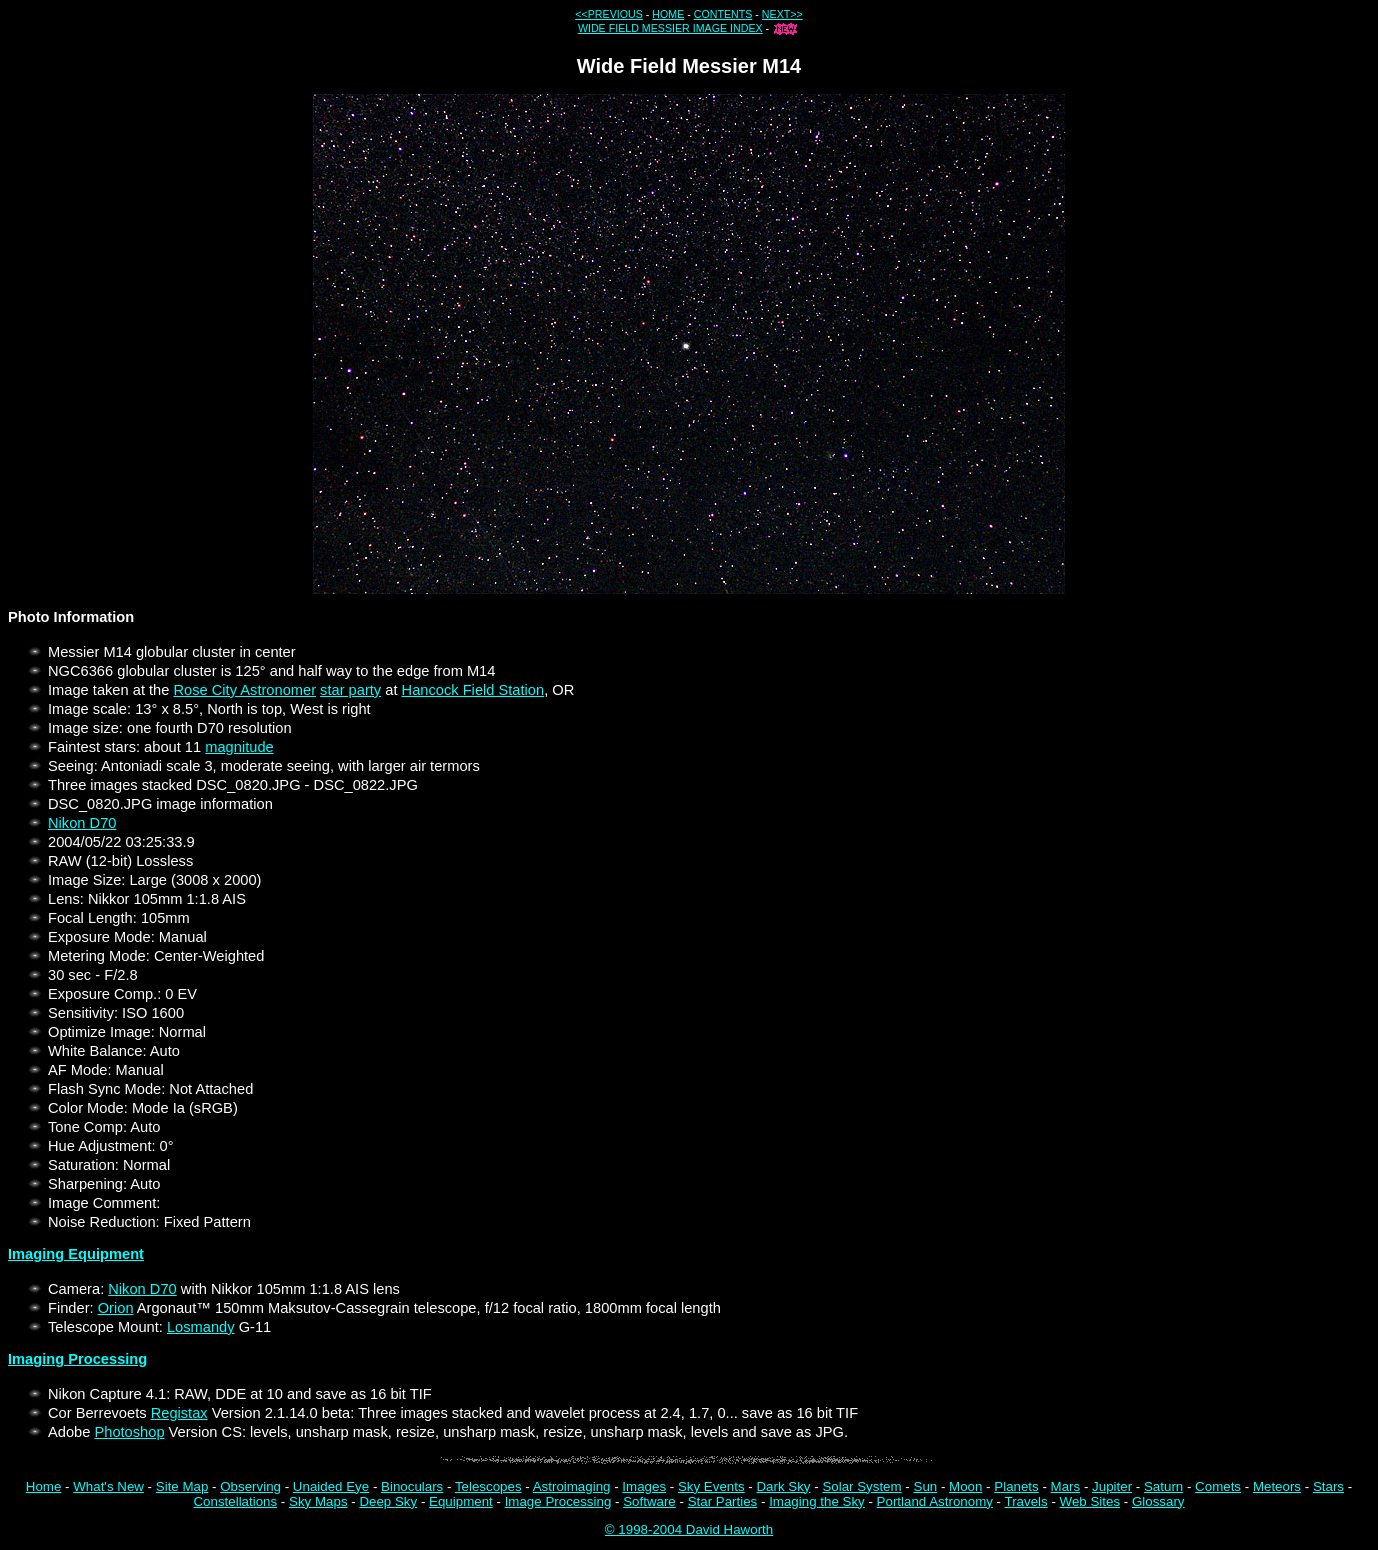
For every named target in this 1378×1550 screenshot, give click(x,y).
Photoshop (129, 1432)
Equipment (461, 1501)
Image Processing (558, 1501)
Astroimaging (572, 1486)
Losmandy (201, 1327)
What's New (108, 1486)
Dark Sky (783, 1486)
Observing (250, 1486)
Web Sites (1090, 1501)
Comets (1218, 1486)
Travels (1026, 1501)
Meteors (1277, 1486)
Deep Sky (388, 1501)
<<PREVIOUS (609, 14)
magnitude (239, 747)
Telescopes (488, 1486)
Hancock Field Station (473, 690)
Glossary (1158, 1501)
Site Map (182, 1486)
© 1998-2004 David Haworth (689, 1529)
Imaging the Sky (817, 1501)
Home (44, 1486)
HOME (668, 14)
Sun (926, 1486)
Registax (179, 1413)
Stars (1328, 1486)
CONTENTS (723, 14)
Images (644, 1486)
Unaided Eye (331, 1486)
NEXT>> (782, 14)
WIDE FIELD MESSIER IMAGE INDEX (670, 28)
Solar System (861, 1486)
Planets (1016, 1486)
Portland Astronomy (935, 1501)
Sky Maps (318, 1501)
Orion (116, 1308)
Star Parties (723, 1501)
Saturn (1163, 1486)
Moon (965, 1486)
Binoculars (412, 1486)
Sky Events (711, 1486)
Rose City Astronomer (244, 690)
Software (649, 1501)
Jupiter (1112, 1486)
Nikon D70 (82, 823)
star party (350, 690)
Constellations (235, 1501)
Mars (1066, 1486)
